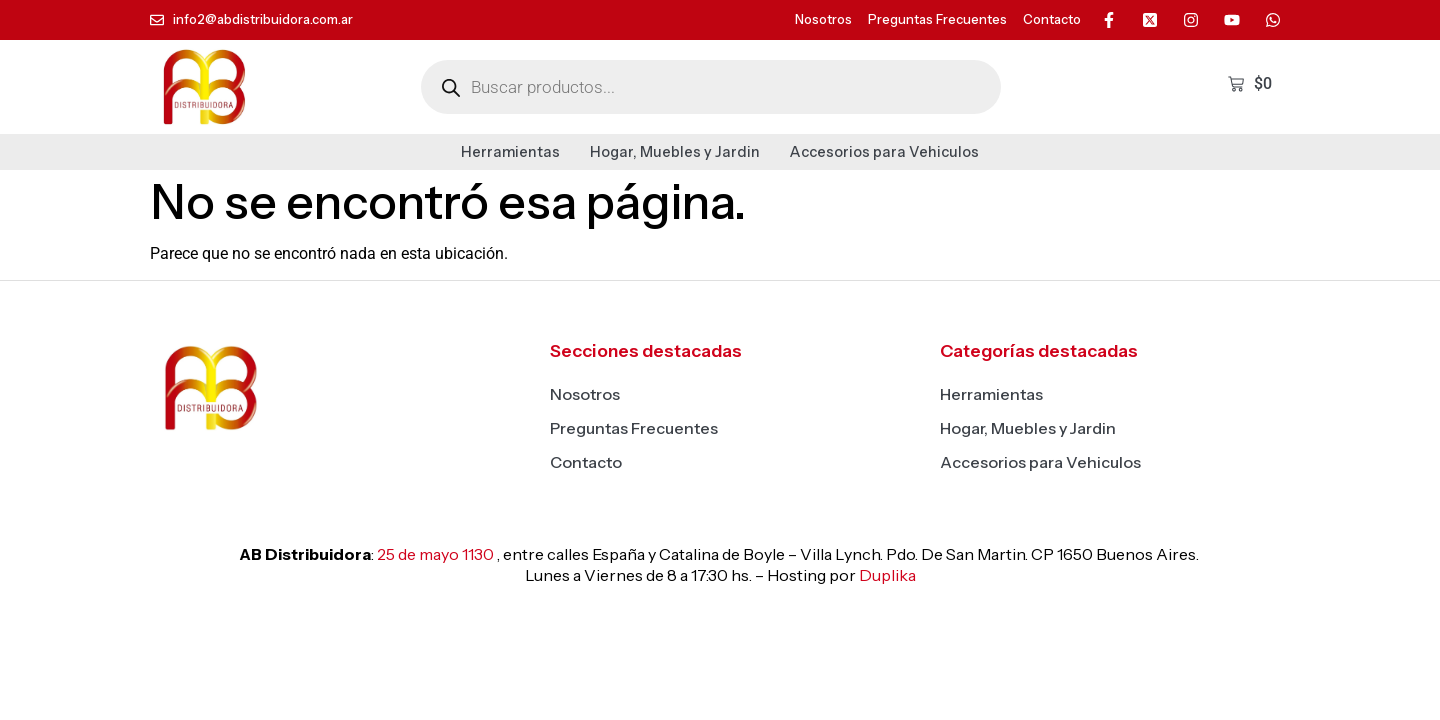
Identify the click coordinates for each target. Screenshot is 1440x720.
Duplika (887, 575)
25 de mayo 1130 (435, 554)
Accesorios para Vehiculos (884, 152)
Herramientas (510, 152)
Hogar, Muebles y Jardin (675, 152)
